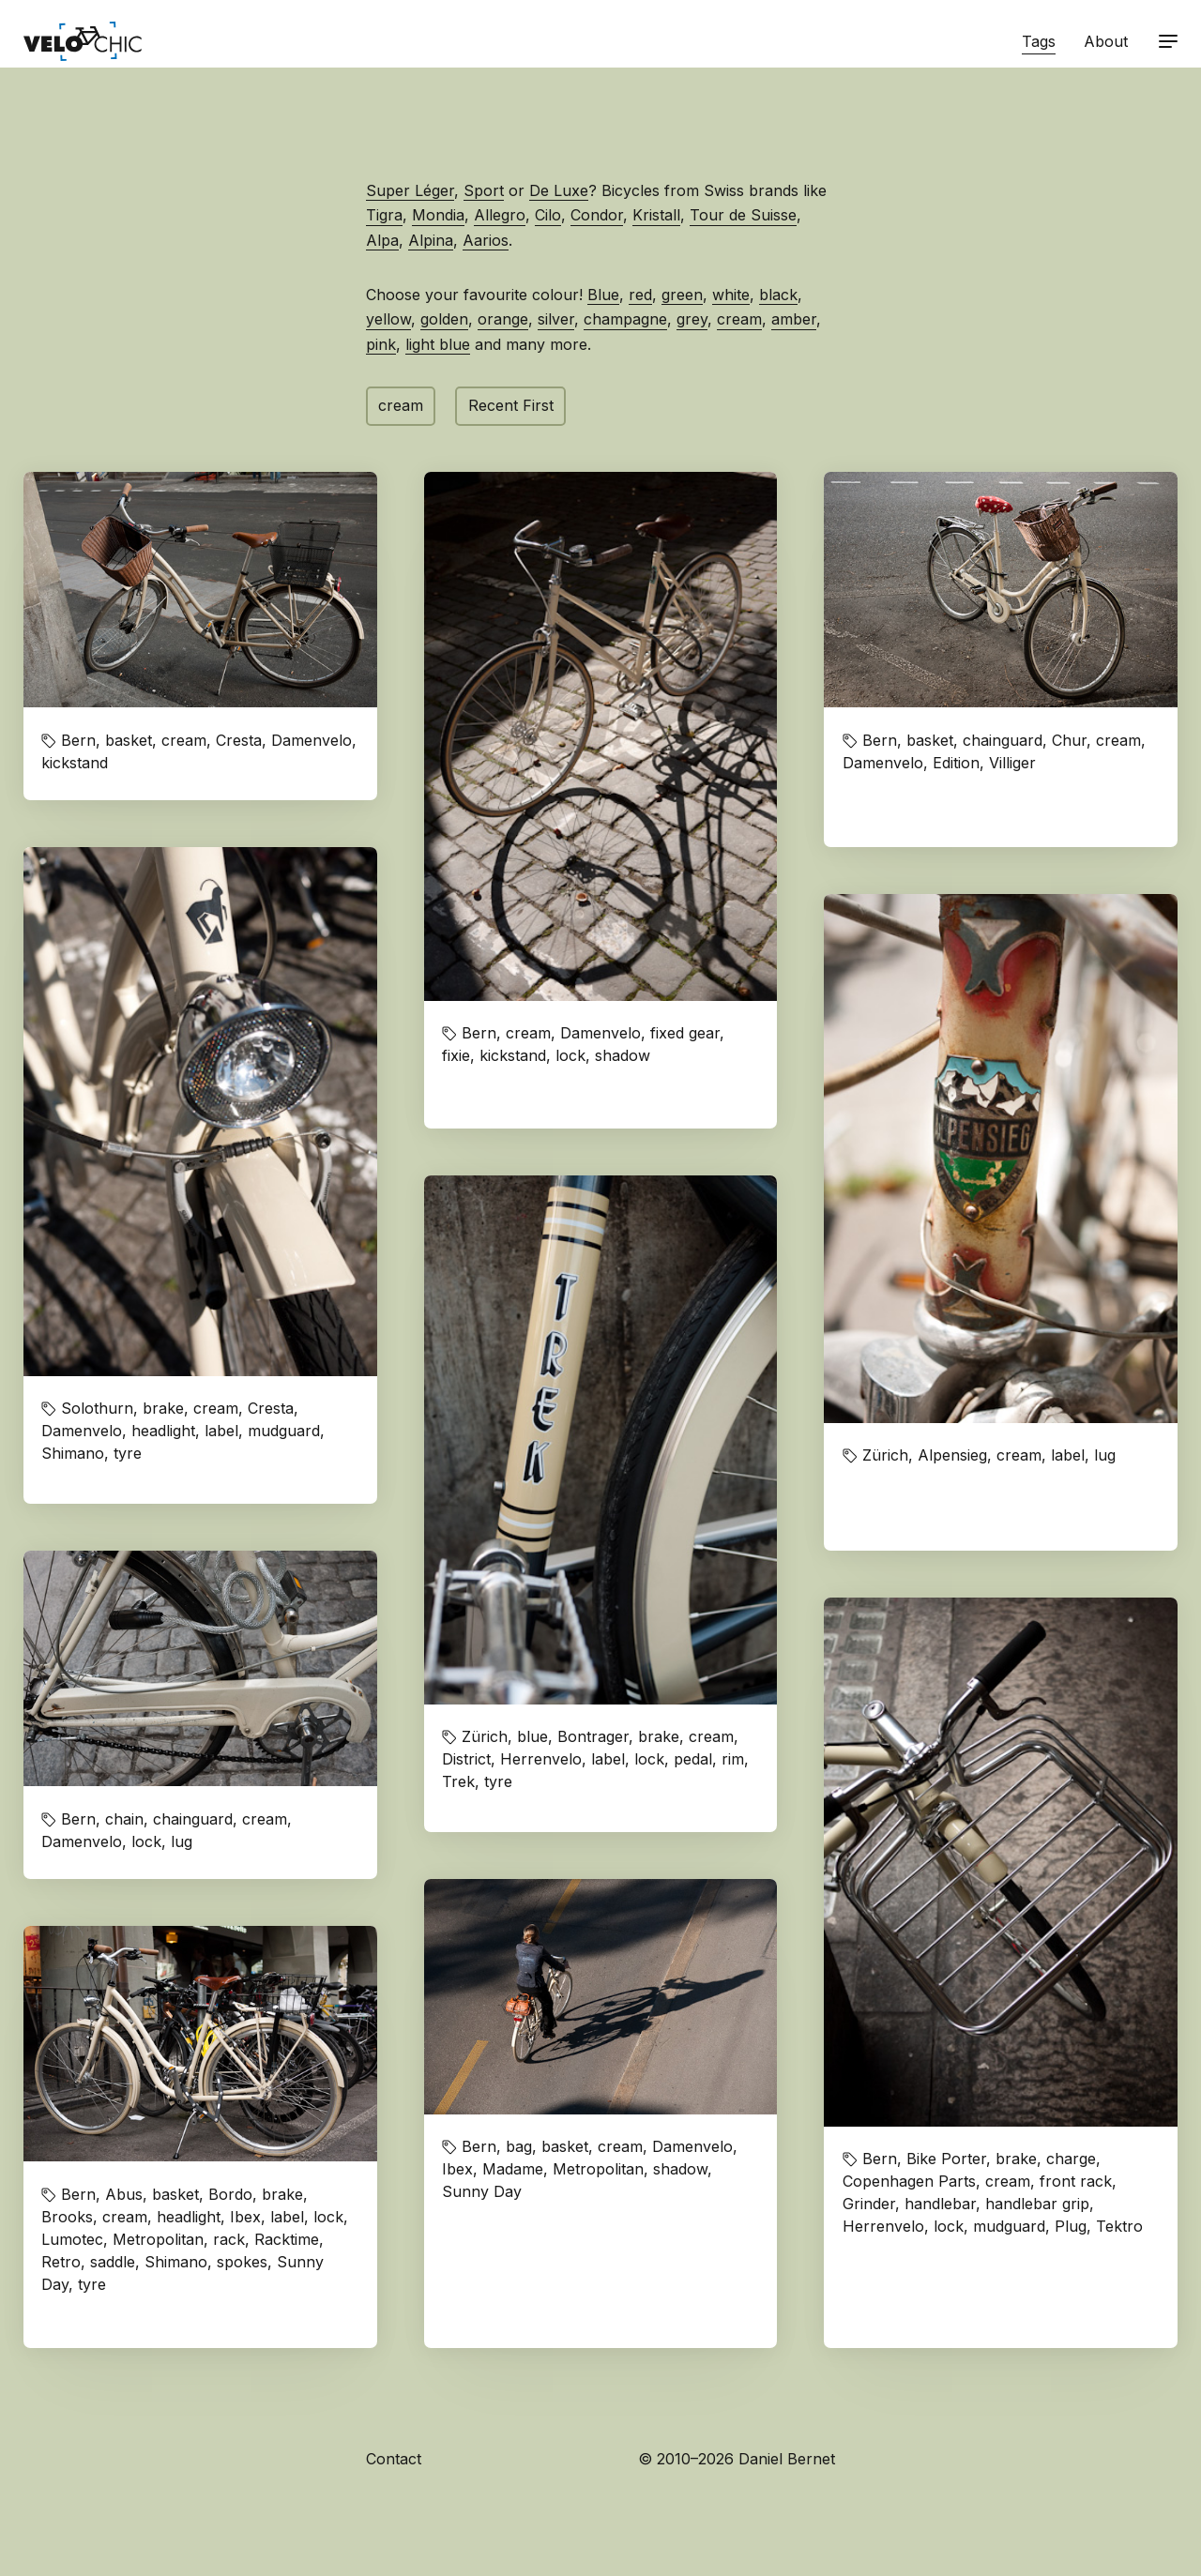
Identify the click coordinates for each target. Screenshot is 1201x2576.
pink (381, 344)
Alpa (382, 240)
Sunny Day (482, 2191)
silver (556, 319)
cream (739, 319)
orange (503, 319)
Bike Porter (946, 2158)
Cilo (548, 214)
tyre (128, 1453)
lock (570, 1055)
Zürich (885, 1455)
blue (532, 1736)
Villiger (1012, 762)
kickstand (74, 762)
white (731, 294)
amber (793, 319)
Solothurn (97, 1408)
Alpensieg (952, 1455)
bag (519, 2146)
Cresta (239, 740)
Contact (393, 2458)
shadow (622, 1055)
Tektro (1119, 2226)
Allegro (499, 214)
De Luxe (558, 190)
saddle (112, 2261)
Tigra (384, 214)
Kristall (656, 214)
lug (1105, 1455)
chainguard (1002, 740)
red (640, 294)
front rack (1076, 2181)
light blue (437, 344)
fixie (456, 1055)
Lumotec (72, 2239)
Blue (603, 294)
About (1106, 41)
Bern (78, 740)
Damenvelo (311, 740)
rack (229, 2239)
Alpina (430, 240)
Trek (458, 1781)
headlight (163, 1430)
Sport (484, 190)
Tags (1039, 41)
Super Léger (410, 190)
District (466, 1759)
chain (124, 1819)
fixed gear (685, 1032)
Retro (61, 2261)
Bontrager (593, 1736)
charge (1071, 2158)
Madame (512, 2168)
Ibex (457, 2168)
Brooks (67, 2216)
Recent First (511, 405)
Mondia (438, 214)
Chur (1069, 740)
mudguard (284, 1430)
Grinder (869, 2203)
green (682, 294)
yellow (388, 319)
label (221, 1430)
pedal (693, 1759)
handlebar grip (1037, 2203)
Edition (956, 762)
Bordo (230, 2194)
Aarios (486, 240)
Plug (1071, 2226)
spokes (242, 2261)
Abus (124, 2194)
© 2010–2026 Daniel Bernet (736, 2458)
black (778, 294)
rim (733, 1759)
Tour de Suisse (743, 214)
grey (692, 319)
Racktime (286, 2239)
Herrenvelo (541, 1759)
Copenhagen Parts (909, 2181)
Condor (596, 214)
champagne (625, 319)
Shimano (72, 1453)
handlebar (940, 2203)
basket (128, 740)
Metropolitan (598, 2168)
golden (444, 319)
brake (163, 1408)
